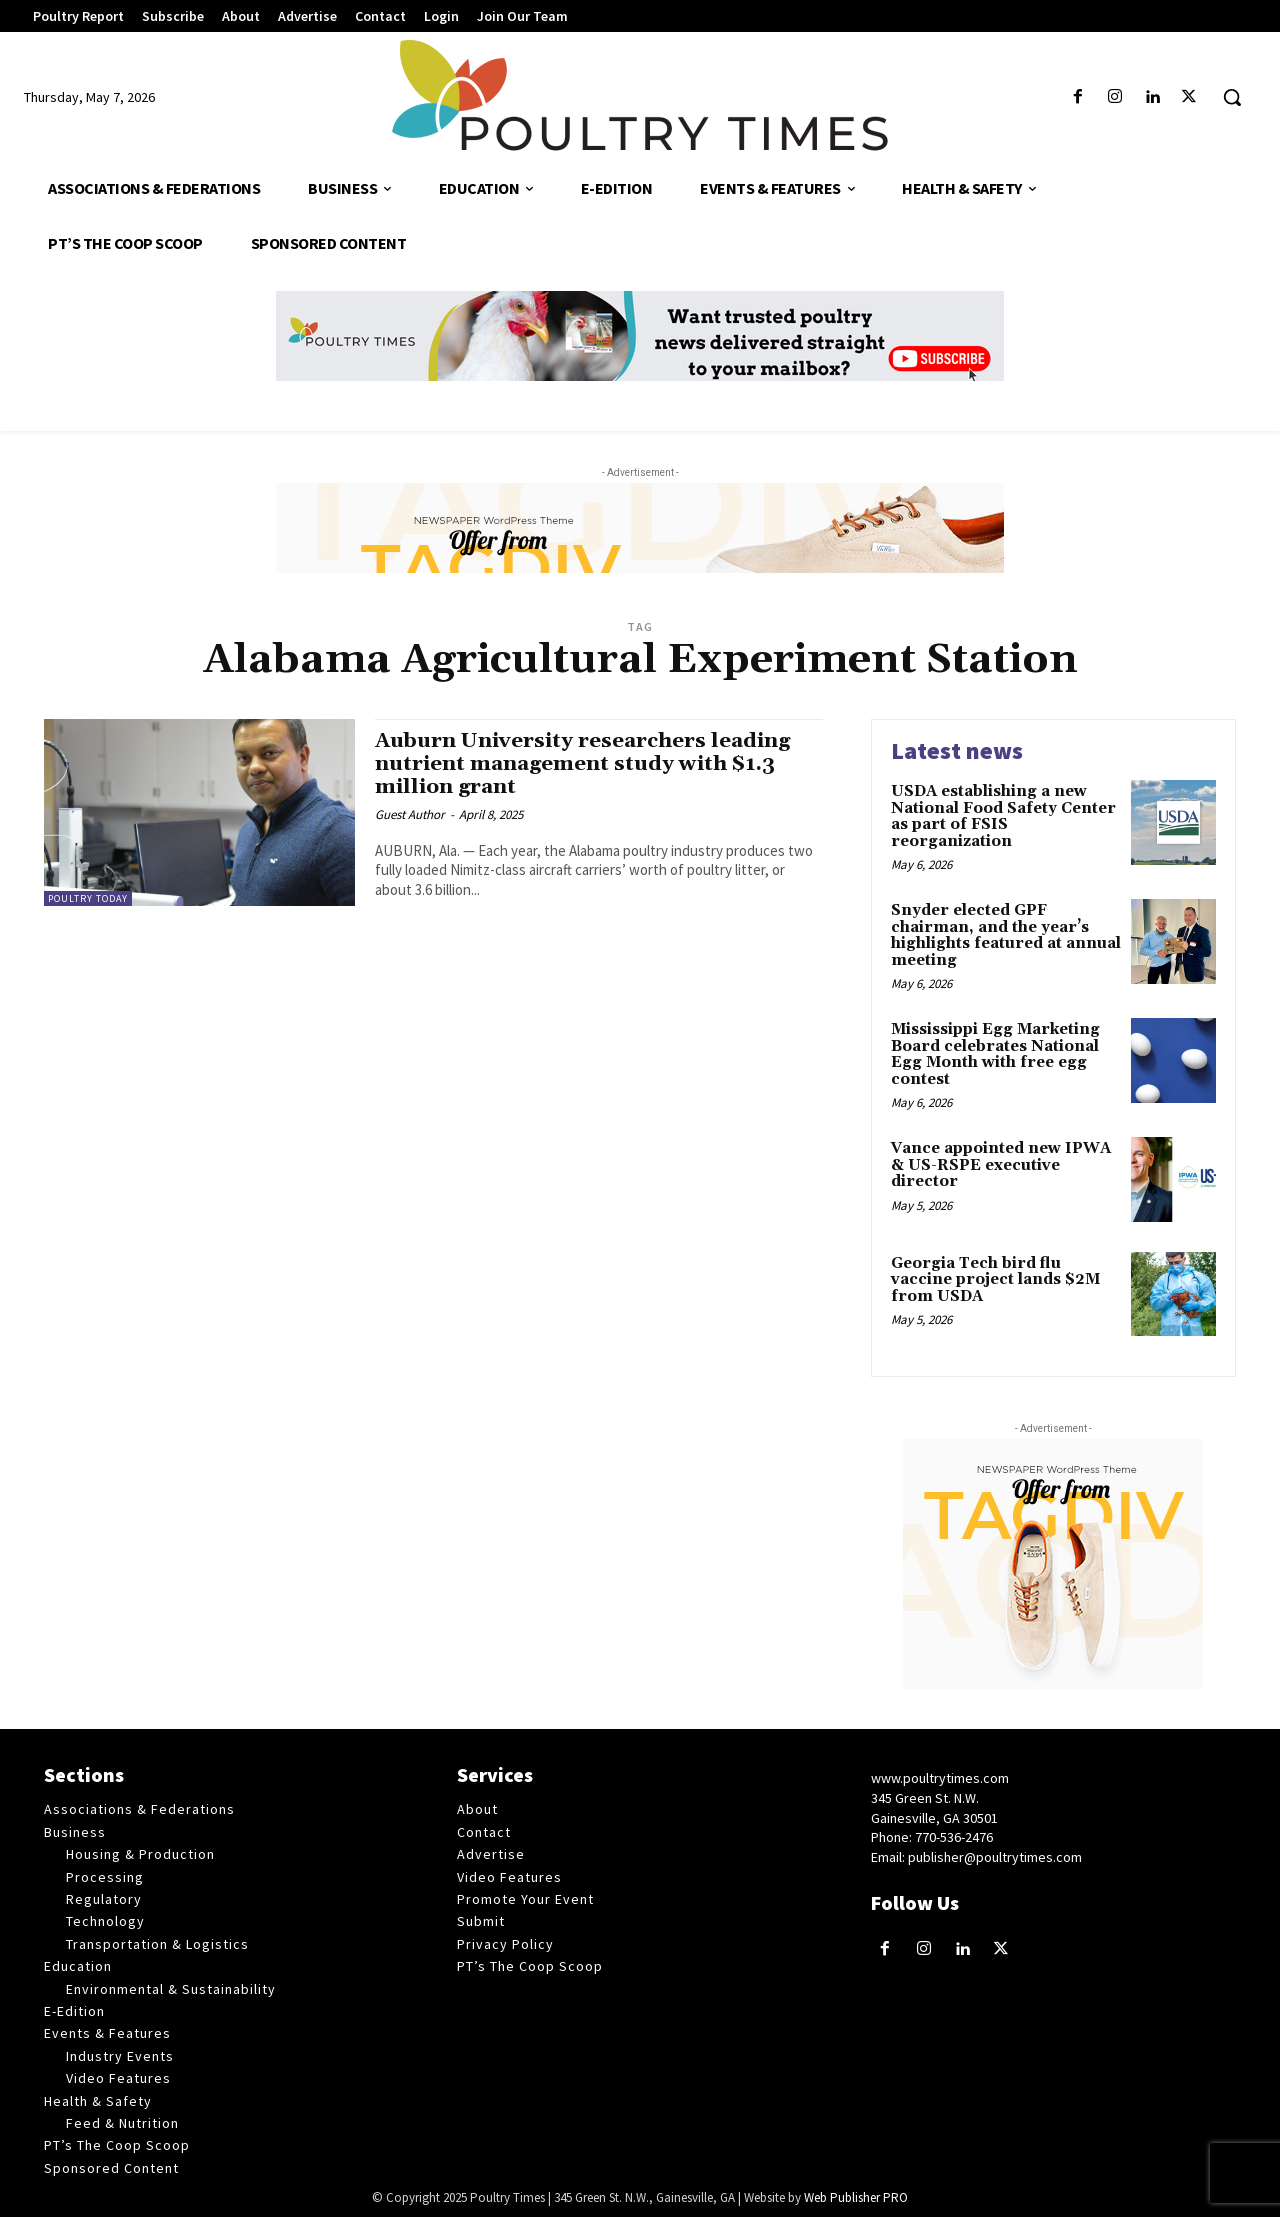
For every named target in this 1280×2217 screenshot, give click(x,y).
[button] (1232, 97)
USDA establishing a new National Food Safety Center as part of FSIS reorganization (1003, 816)
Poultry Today (88, 898)
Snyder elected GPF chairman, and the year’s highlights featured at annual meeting (1006, 935)
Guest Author (410, 814)
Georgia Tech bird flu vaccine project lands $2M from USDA (995, 1280)
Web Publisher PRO (856, 2197)
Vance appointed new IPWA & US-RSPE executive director (1001, 1165)
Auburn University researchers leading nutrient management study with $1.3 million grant (588, 764)
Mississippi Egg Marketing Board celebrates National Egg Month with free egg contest (995, 1054)
